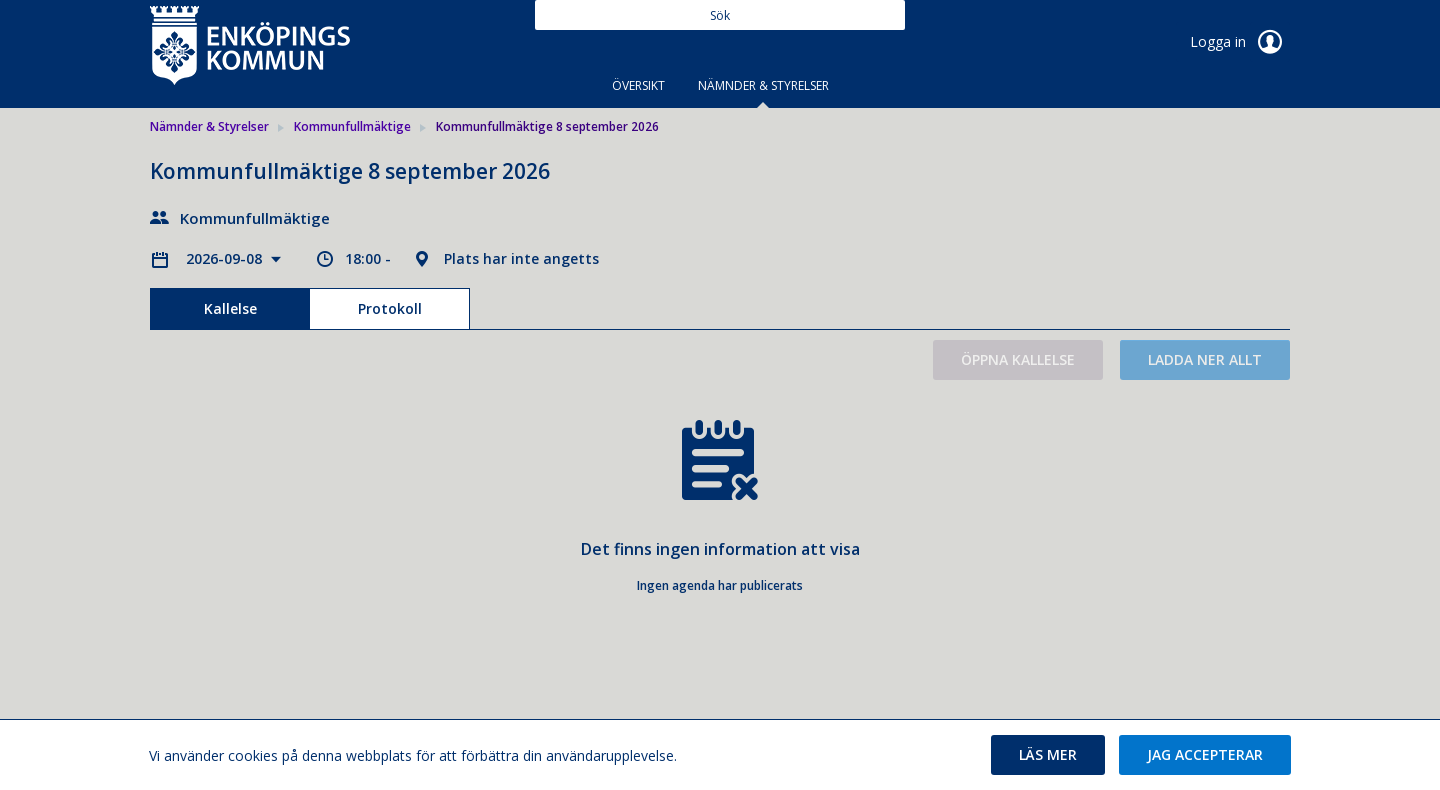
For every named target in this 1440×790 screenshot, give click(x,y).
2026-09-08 (226, 258)
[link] (250, 44)
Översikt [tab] (638, 85)
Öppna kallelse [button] (1018, 359)
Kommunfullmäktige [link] (352, 126)
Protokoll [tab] (390, 308)
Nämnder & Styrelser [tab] (763, 85)
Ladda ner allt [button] (1205, 359)
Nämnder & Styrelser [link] (209, 126)
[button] (1048, 755)
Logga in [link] (1240, 42)
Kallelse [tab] (230, 308)
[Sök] (720, 15)
